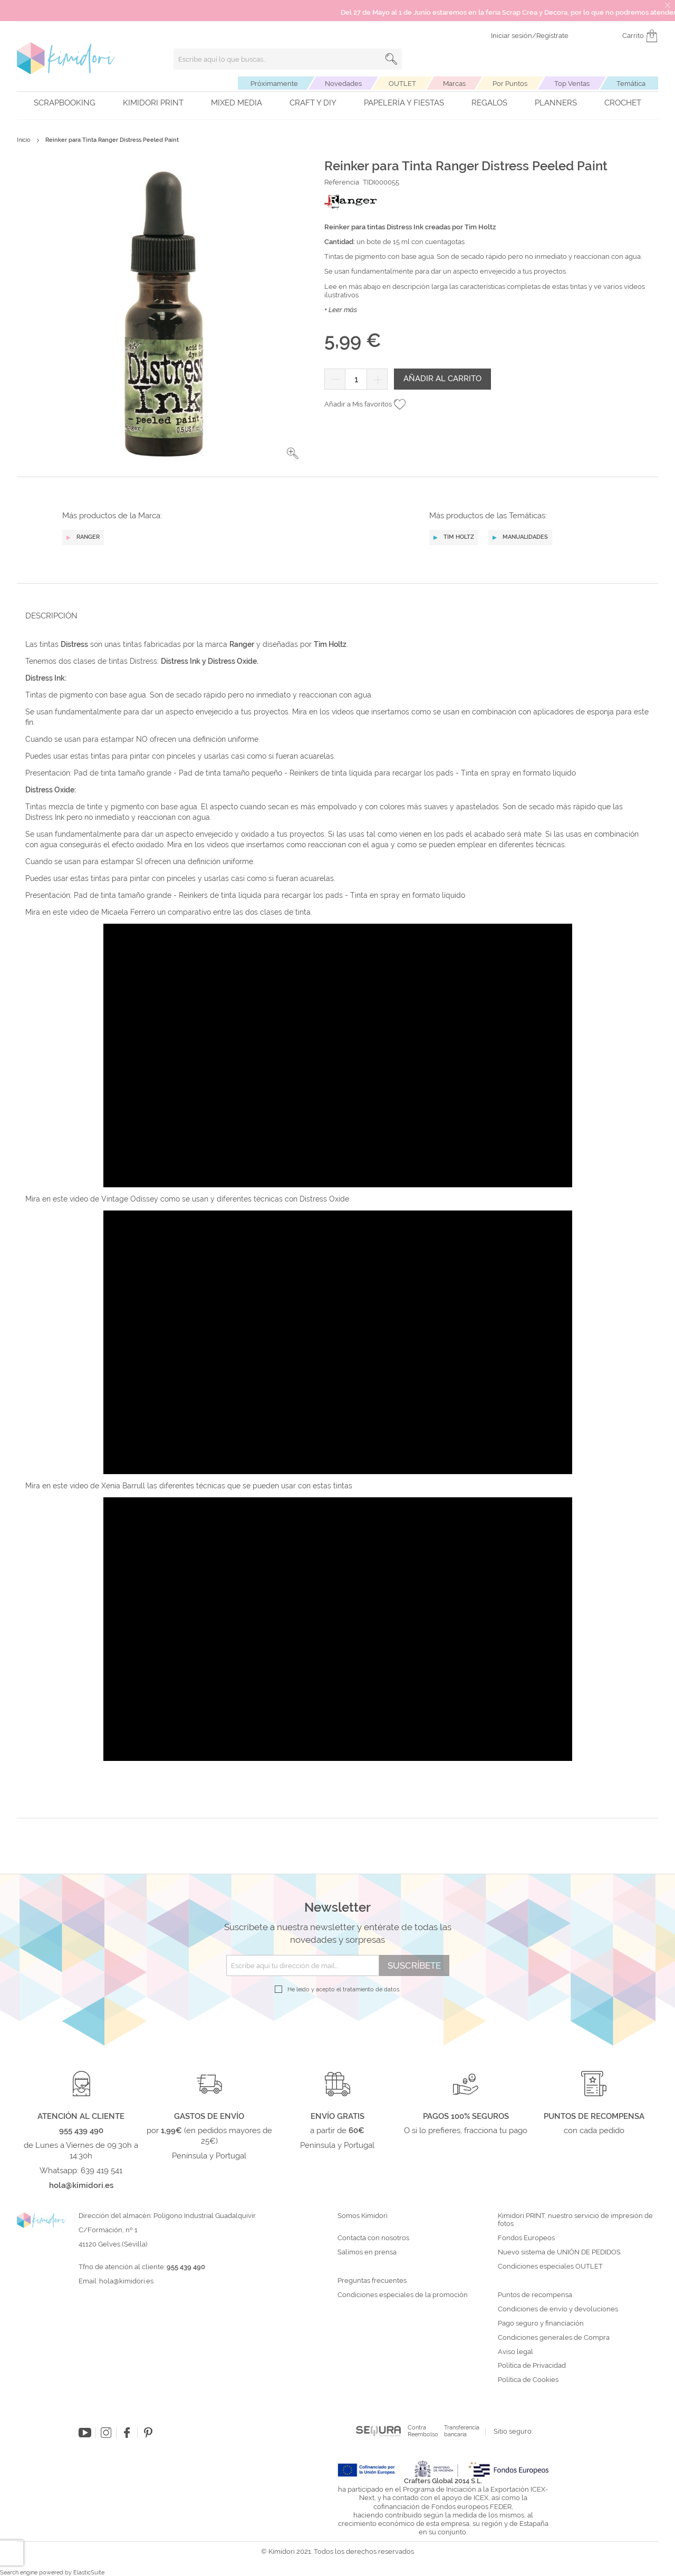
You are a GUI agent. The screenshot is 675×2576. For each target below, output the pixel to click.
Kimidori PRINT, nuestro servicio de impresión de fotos (575, 2220)
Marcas (454, 84)
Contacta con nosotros (373, 2238)
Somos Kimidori (363, 2216)
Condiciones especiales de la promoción (403, 2295)
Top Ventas (572, 84)
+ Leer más (340, 310)
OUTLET (402, 84)
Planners (556, 103)
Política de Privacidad (532, 2365)
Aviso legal (515, 2352)
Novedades (343, 84)
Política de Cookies (528, 2380)
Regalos (489, 103)
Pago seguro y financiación (541, 2323)
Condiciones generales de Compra (554, 2337)
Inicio (24, 140)
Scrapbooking (64, 103)
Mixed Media (236, 103)
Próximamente (274, 84)
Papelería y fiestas (404, 103)
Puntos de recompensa (535, 2295)
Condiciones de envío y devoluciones (558, 2309)
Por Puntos (510, 84)
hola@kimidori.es (126, 2281)
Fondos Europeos (526, 2238)
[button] (292, 453)
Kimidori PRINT (153, 103)
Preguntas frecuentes (372, 2280)
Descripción (51, 616)
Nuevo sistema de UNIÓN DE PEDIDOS (559, 2252)
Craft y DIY (313, 103)
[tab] (334, 615)
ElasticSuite (88, 2572)
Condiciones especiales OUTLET (550, 2266)
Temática (630, 84)
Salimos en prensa (367, 2252)
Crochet (622, 103)
